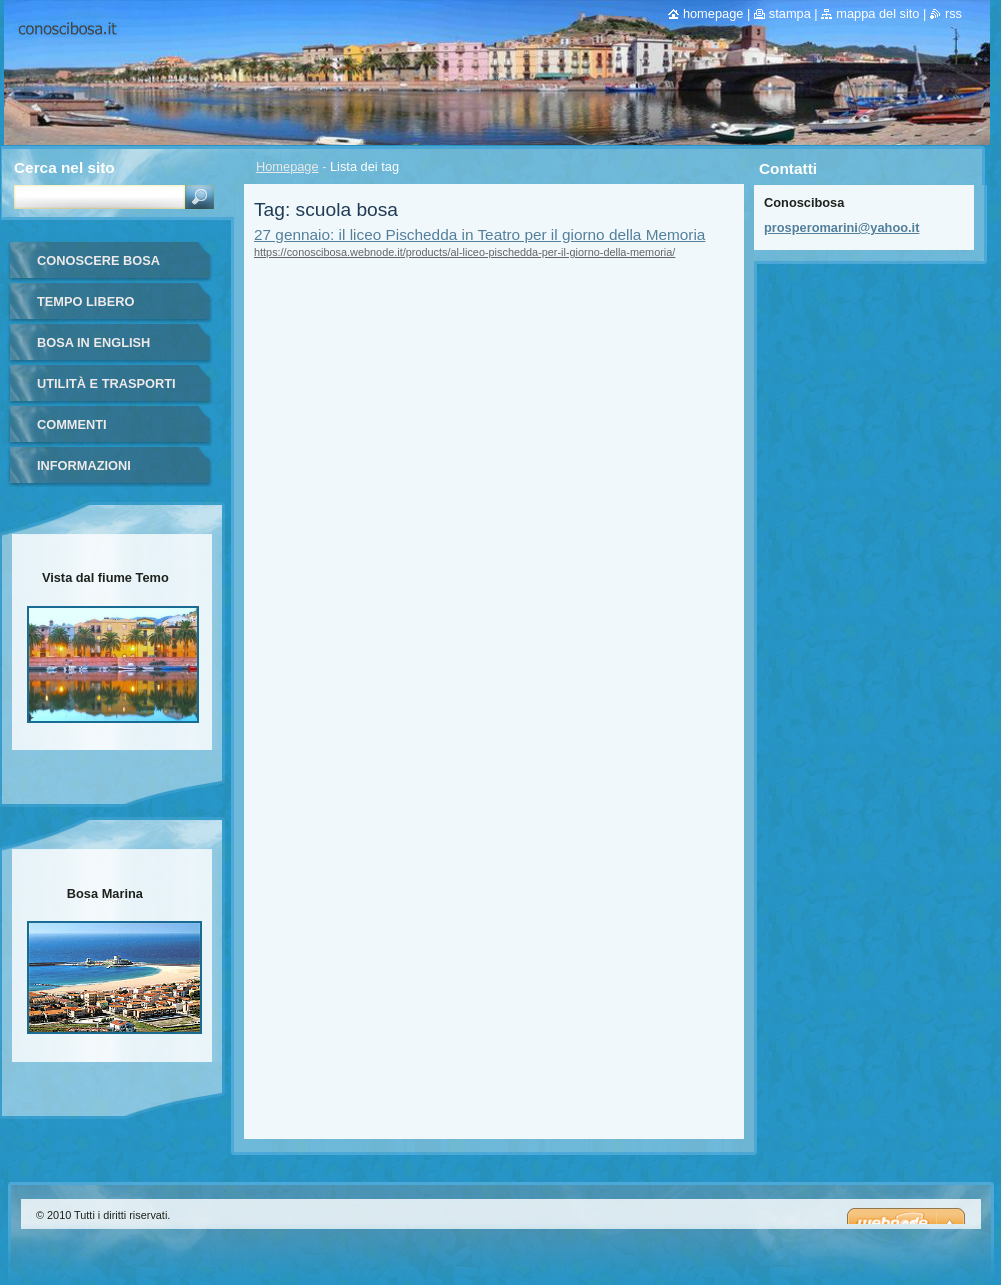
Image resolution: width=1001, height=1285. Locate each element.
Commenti (72, 424)
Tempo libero (85, 301)
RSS (953, 13)
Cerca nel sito (64, 167)
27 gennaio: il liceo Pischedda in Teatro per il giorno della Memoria (479, 234)
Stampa (790, 13)
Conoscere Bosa (98, 260)
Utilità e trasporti (106, 383)
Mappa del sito (877, 13)
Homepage (287, 166)
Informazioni (84, 465)
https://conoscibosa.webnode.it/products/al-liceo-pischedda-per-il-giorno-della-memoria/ (464, 252)
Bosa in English (93, 342)
